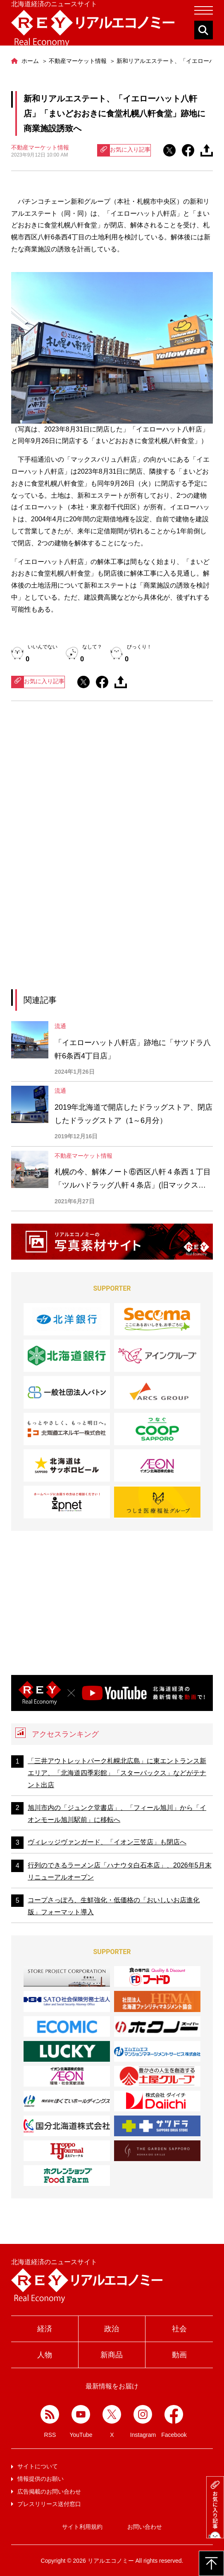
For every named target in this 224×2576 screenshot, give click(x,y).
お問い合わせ (144, 2526)
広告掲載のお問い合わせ (49, 2491)
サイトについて (37, 2466)
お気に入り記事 (124, 150)
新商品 (111, 2355)
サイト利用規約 (82, 2526)
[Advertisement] (112, 784)
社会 (179, 2329)
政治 (111, 2329)
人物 (44, 2355)
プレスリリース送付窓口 (49, 2504)
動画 (179, 2355)
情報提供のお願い (40, 2478)
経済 (44, 2329)
